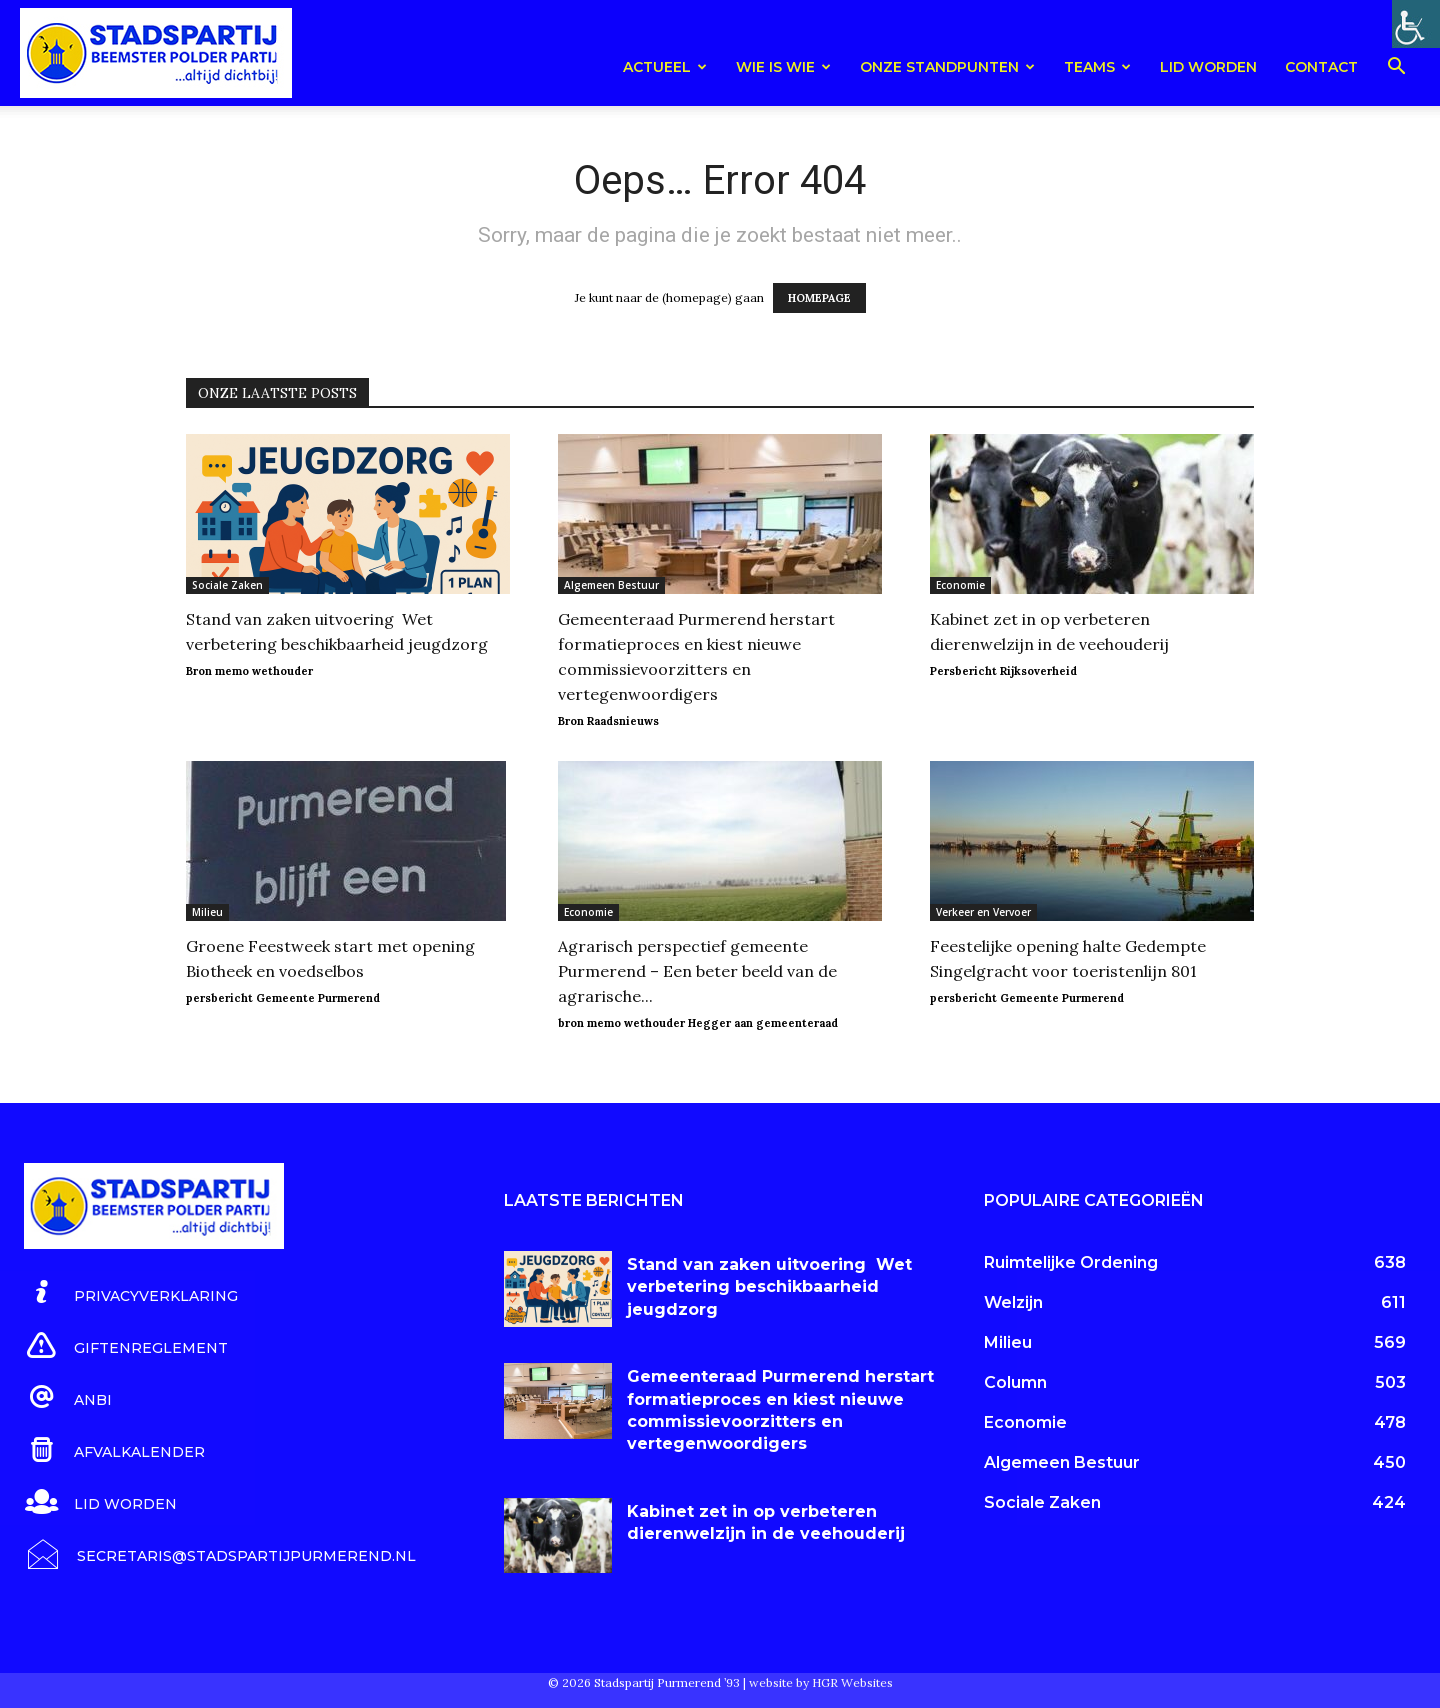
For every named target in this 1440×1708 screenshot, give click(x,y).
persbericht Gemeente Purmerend (283, 998)
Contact (1321, 67)
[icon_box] (131, 1293)
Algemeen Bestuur (611, 585)
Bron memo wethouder (249, 671)
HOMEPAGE (819, 298)
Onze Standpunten (947, 67)
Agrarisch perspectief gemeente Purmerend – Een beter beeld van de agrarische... (697, 971)
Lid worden (1208, 67)
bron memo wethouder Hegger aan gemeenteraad (698, 1023)
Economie (960, 585)
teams (1097, 67)
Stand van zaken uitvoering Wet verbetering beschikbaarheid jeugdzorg (769, 1287)
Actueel (665, 67)
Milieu (207, 912)
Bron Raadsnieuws (608, 721)
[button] (1396, 69)
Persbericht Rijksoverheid (1003, 671)
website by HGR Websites (821, 1682)
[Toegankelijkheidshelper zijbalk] (1416, 24)
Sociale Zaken (227, 585)
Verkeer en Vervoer (983, 912)
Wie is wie (783, 67)
